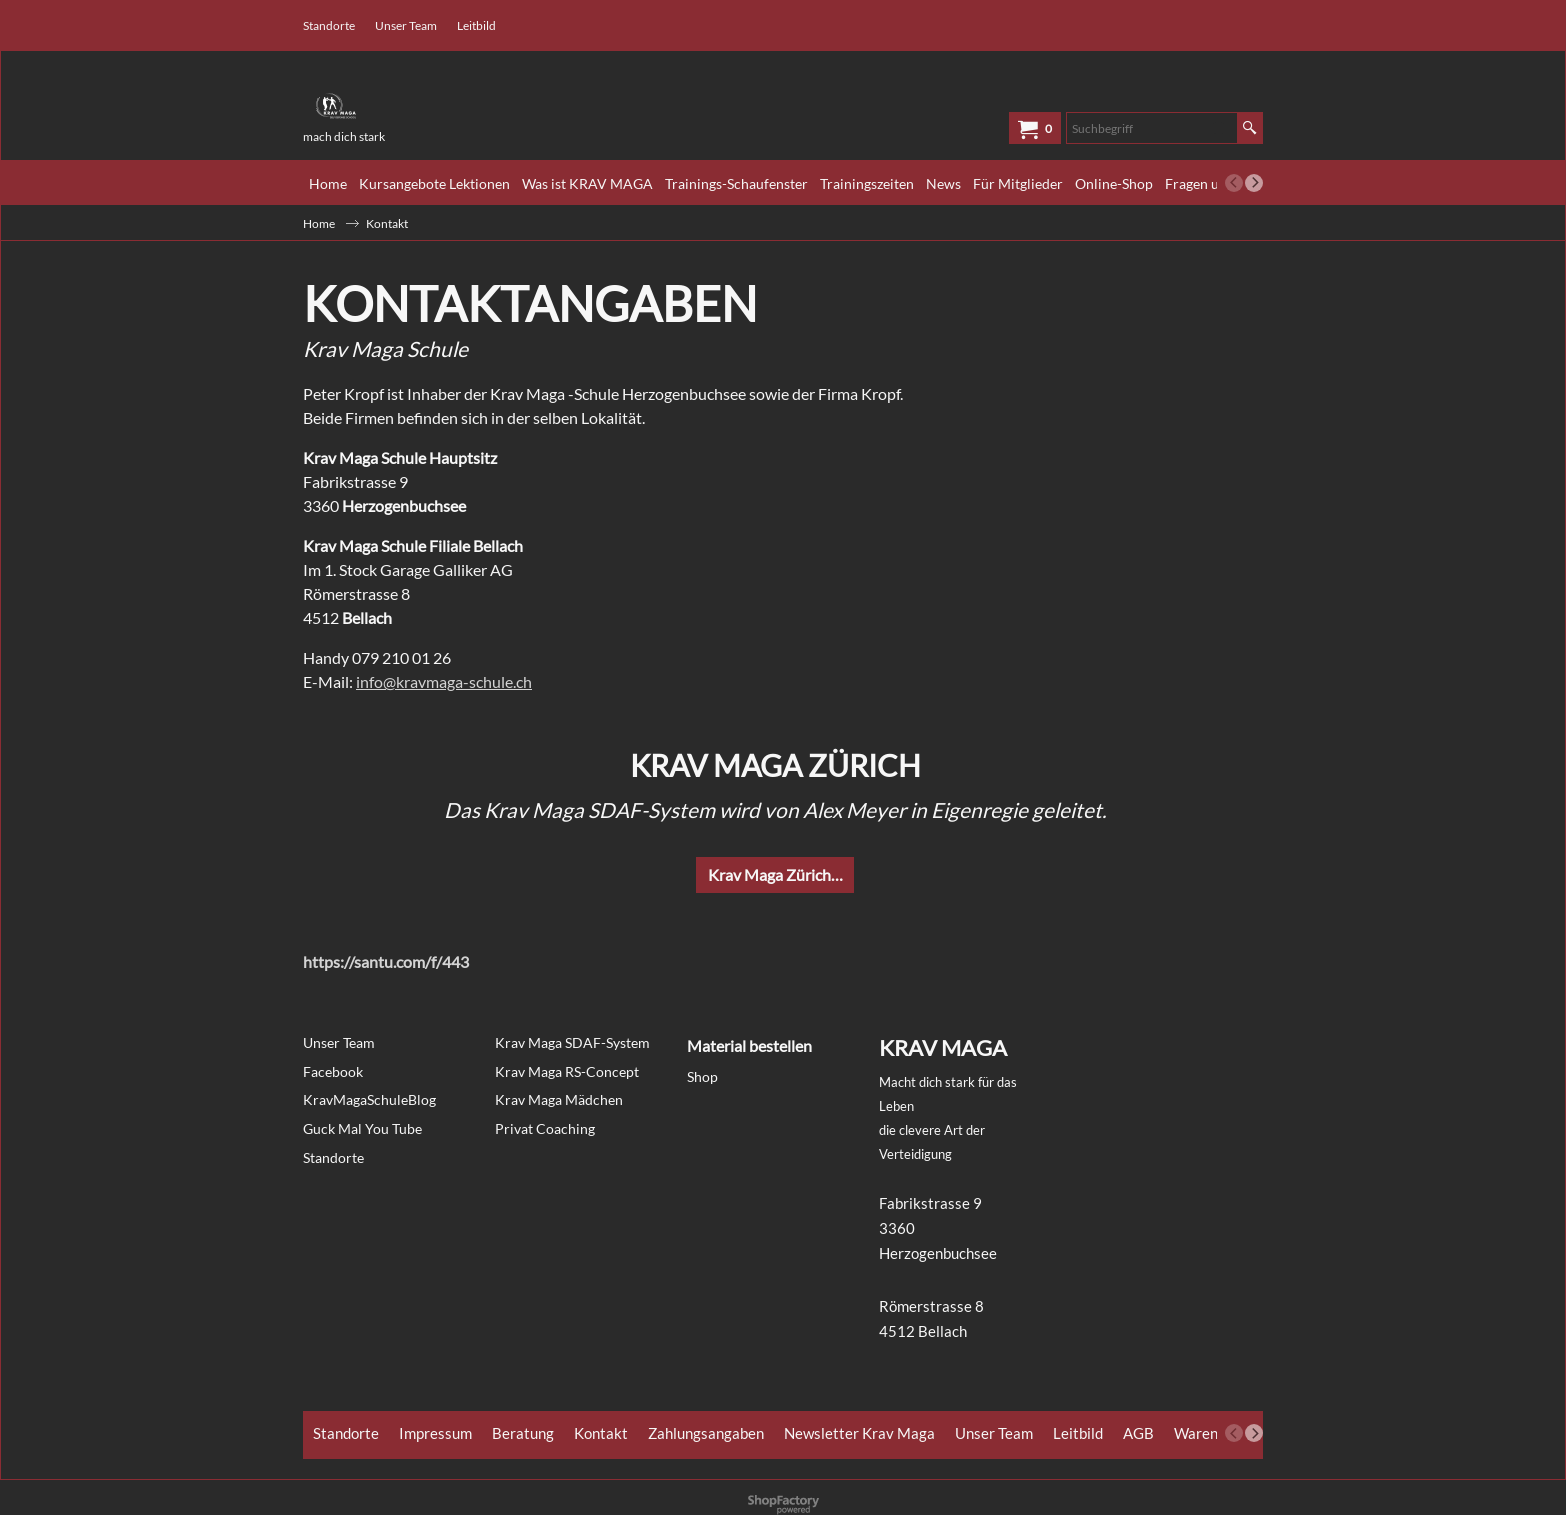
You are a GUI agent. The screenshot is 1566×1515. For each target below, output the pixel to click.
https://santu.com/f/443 (386, 961)
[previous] (1234, 183)
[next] (1254, 183)
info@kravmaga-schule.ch (444, 681)
